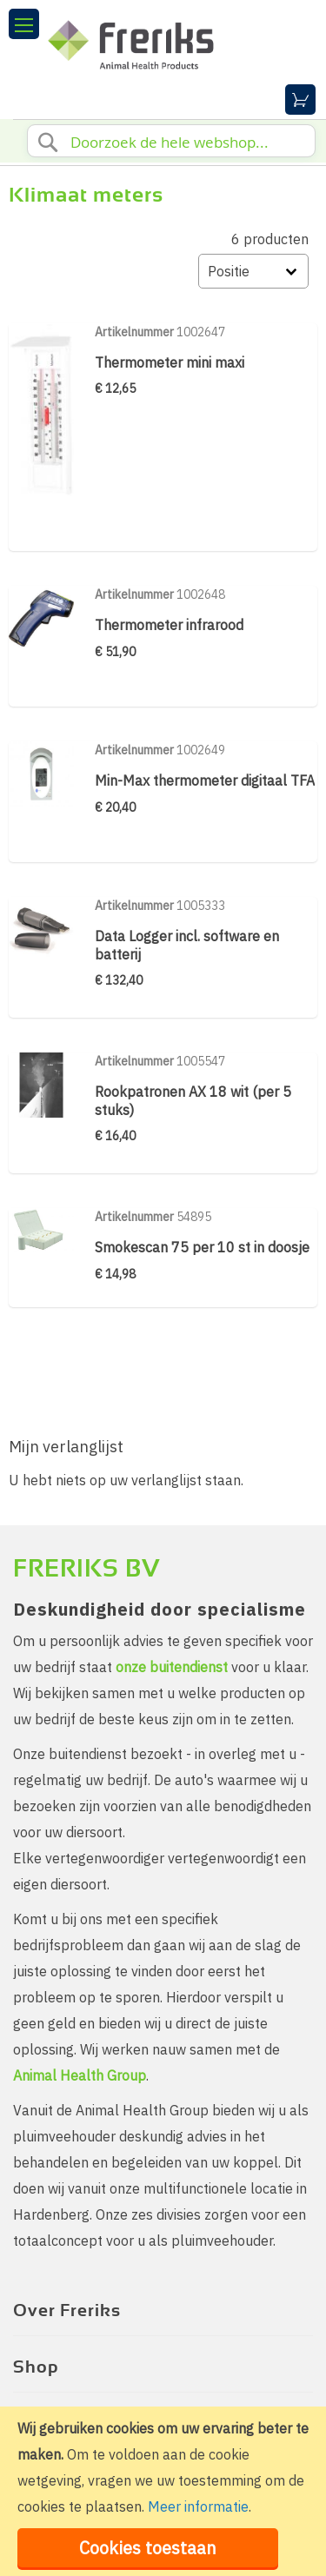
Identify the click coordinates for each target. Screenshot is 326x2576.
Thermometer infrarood (169, 625)
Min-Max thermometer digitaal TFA (205, 780)
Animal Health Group (79, 2075)
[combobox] (171, 140)
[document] (163, 2491)
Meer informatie (198, 2506)
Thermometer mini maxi (169, 362)
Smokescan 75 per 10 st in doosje (202, 1247)
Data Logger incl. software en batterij (187, 944)
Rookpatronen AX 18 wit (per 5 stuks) (193, 1100)
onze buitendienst (172, 1667)
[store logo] (165, 38)
